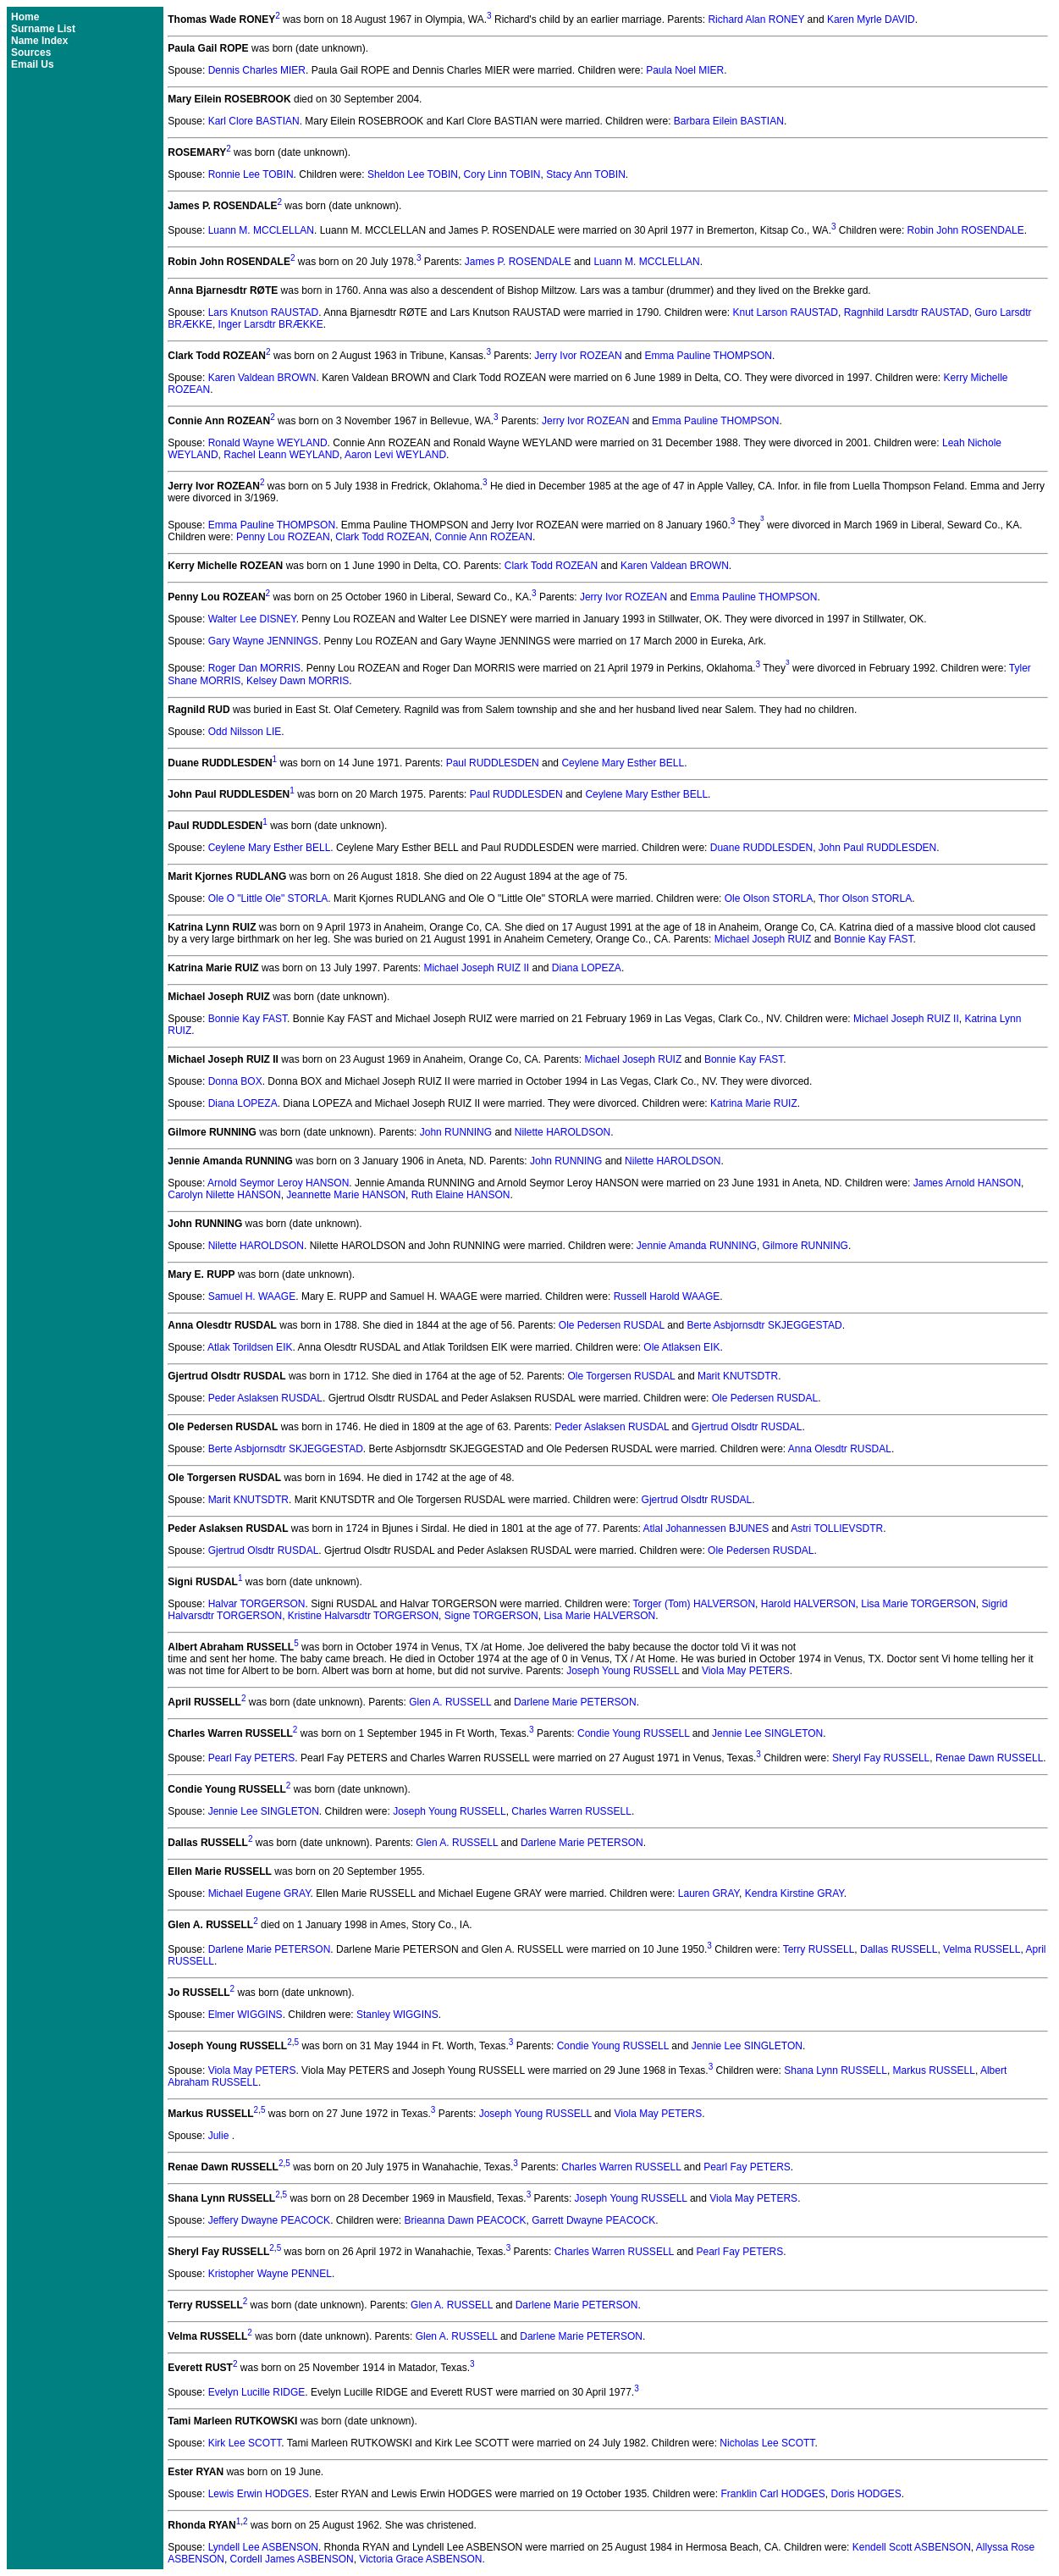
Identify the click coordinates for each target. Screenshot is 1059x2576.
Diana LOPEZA (586, 968)
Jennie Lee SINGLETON (767, 1733)
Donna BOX (235, 1081)
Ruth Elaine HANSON (460, 1195)
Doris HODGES (865, 2494)
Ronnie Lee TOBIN (251, 174)
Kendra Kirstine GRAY (794, 1893)
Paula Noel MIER (685, 70)
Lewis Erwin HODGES (258, 2494)
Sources (31, 52)
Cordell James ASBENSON (292, 2559)
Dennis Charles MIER (257, 70)
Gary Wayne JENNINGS (263, 641)
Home (25, 17)
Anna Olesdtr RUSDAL (839, 1449)
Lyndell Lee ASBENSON (263, 2547)
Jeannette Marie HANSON (345, 1195)
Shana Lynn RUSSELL (835, 2070)
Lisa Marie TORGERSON (918, 1604)
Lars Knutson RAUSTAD (263, 312)
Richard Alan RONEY (756, 19)
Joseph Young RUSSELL (622, 1671)
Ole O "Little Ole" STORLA (268, 898)
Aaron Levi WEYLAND (395, 455)
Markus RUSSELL (934, 2070)
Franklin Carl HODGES (772, 2494)
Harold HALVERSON (808, 1604)
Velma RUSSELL (981, 1949)
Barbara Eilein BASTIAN (729, 121)
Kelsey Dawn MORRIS (297, 681)
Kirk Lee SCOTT (245, 2443)
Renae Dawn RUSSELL (989, 1758)
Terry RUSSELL (819, 1949)
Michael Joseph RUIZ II (476, 968)
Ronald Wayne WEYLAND (268, 443)
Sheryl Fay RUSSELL (880, 1758)
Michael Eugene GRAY (259, 1893)
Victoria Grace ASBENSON (420, 2559)
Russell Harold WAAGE (667, 1296)
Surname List (43, 29)
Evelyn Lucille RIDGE (257, 2392)
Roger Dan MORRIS (254, 669)
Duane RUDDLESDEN (761, 848)
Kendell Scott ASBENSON (911, 2547)
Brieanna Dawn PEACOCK (466, 2220)
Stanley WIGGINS (397, 2014)
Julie (220, 2136)
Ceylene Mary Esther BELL (622, 763)
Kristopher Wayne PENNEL (270, 2274)
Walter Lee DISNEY (252, 619)
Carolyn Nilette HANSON (224, 1195)
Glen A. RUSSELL (450, 1702)
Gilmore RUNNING (805, 1246)
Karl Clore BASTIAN (254, 121)
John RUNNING (456, 1132)
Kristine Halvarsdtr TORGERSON (363, 1616)
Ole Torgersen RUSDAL (622, 1376)
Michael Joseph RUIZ (763, 939)
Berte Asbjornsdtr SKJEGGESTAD (764, 1325)
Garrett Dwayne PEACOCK (593, 2220)
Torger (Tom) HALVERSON (694, 1604)
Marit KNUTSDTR (738, 1376)
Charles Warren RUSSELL (571, 1811)
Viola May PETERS (746, 1671)
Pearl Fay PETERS (251, 1758)
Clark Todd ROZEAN (381, 537)
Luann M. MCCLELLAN (261, 230)
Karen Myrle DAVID (871, 19)
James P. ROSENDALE (518, 262)
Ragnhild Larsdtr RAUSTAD (906, 312)
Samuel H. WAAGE (252, 1296)
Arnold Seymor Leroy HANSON (278, 1183)
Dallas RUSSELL (898, 1949)
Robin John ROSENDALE (965, 230)
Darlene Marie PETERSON (575, 1702)
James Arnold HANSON (967, 1183)
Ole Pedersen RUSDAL (612, 1325)
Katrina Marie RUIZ (753, 1103)
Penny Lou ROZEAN (283, 537)
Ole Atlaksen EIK (681, 1347)
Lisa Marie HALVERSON (599, 1616)
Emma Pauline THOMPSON (708, 356)
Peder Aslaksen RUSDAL (265, 1398)
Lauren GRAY (708, 1893)
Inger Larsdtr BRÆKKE (270, 324)
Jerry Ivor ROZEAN (577, 356)
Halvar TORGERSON (257, 1604)
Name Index (39, 41)
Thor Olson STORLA (865, 898)
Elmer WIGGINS (245, 2014)
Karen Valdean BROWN (262, 378)
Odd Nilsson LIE (245, 732)
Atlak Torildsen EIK (250, 1347)
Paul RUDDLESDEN (492, 763)
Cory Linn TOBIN (502, 174)
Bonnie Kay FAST (873, 939)
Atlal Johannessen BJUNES (706, 1528)
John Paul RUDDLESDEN (877, 848)
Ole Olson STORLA (769, 898)
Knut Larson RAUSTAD (785, 312)
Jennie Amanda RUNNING (697, 1246)
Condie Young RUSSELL (633, 1733)
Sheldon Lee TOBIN (412, 174)
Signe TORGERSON (491, 1616)
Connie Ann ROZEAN (483, 537)
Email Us (32, 64)
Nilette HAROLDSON (562, 1132)
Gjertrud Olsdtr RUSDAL (747, 1427)
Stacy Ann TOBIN (586, 174)
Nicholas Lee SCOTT (767, 2443)
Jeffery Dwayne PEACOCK (269, 2220)
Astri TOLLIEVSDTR (837, 1528)
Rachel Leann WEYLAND (281, 455)
